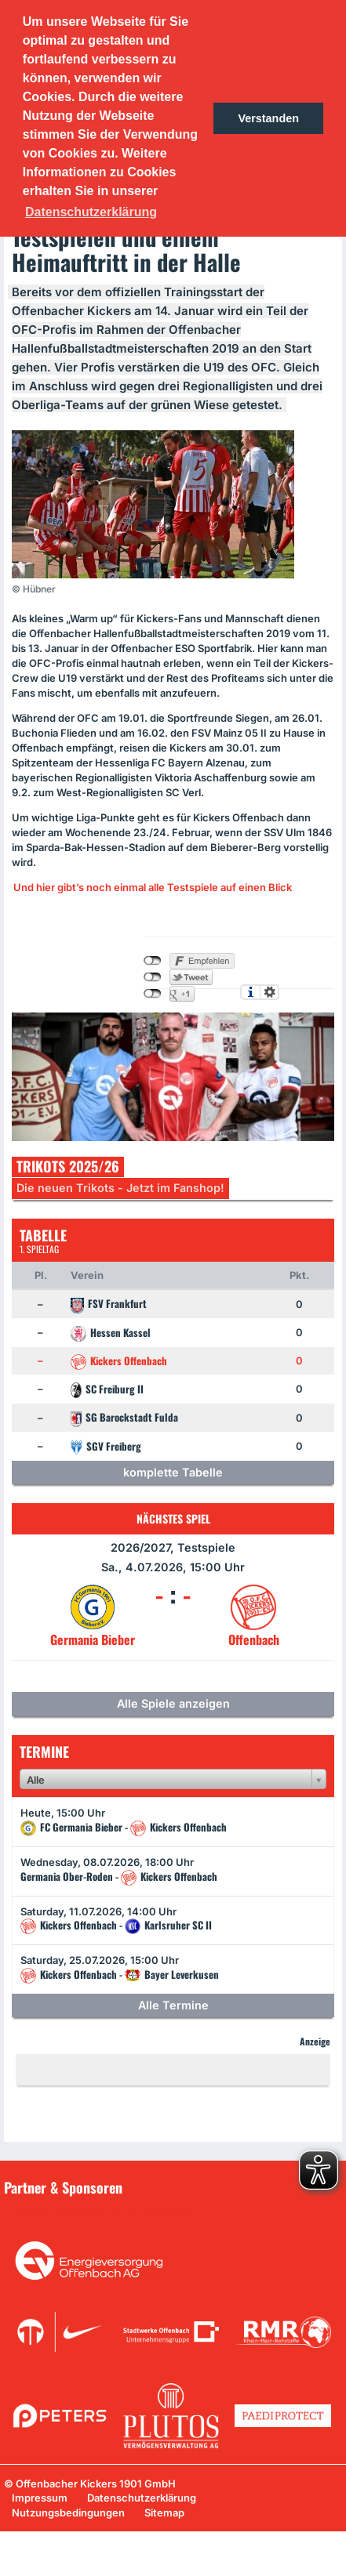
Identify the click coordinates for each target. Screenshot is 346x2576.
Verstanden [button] (268, 118)
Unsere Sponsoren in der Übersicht (101, 2210)
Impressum (39, 2497)
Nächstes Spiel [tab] (173, 1518)
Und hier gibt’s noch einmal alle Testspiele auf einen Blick (152, 887)
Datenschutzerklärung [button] (91, 212)
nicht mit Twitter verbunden (153, 977)
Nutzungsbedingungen (68, 2512)
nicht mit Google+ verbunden (153, 993)
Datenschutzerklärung (141, 2497)
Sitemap (164, 2512)
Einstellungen (269, 992)
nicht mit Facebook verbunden (153, 961)
